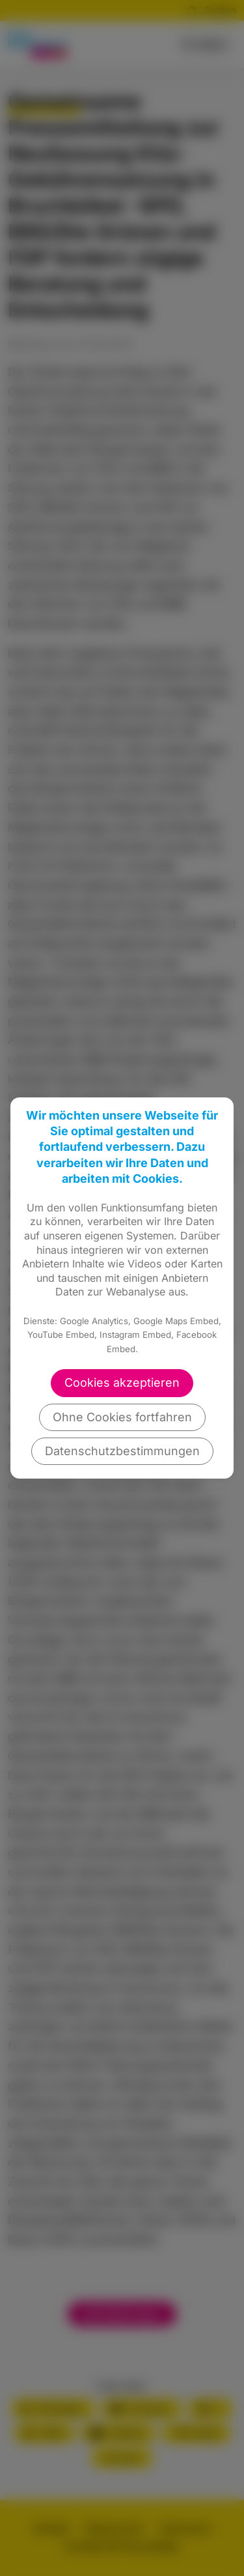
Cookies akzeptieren (122, 1382)
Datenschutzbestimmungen (122, 1451)
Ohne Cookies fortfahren (122, 1417)
